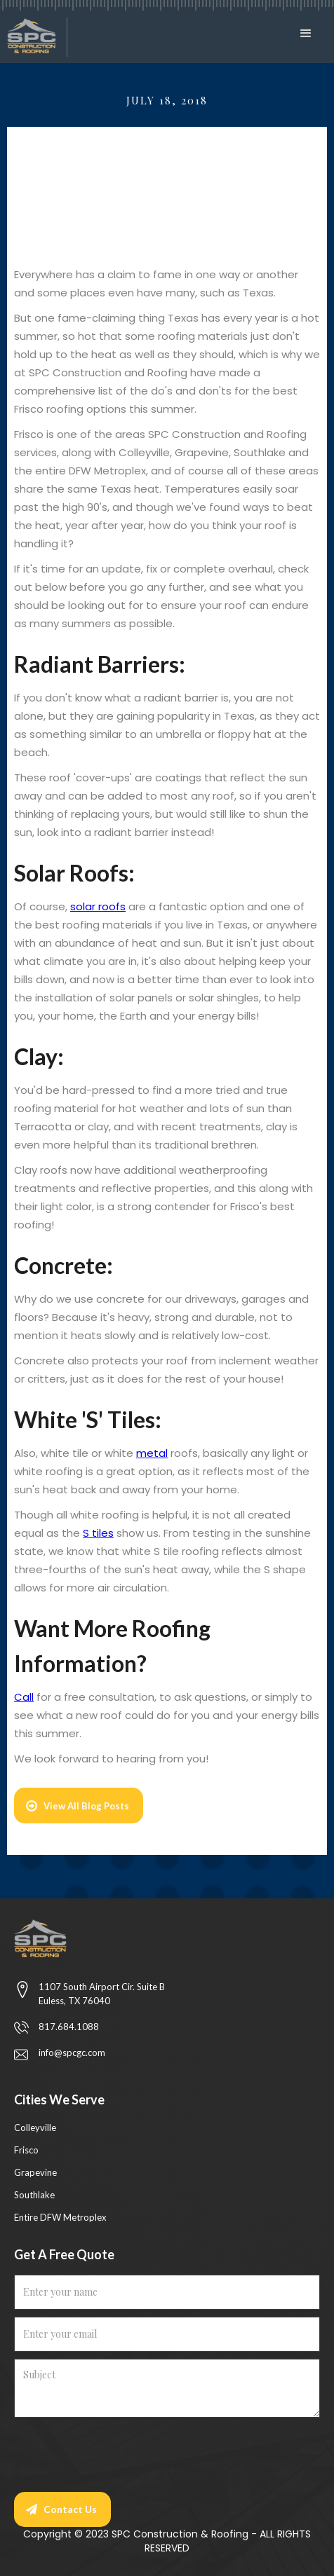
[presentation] (120, 2452)
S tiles (98, 1533)
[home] (33, 37)
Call (24, 1697)
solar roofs (98, 906)
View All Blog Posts (86, 1805)
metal (152, 1453)
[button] (309, 34)
